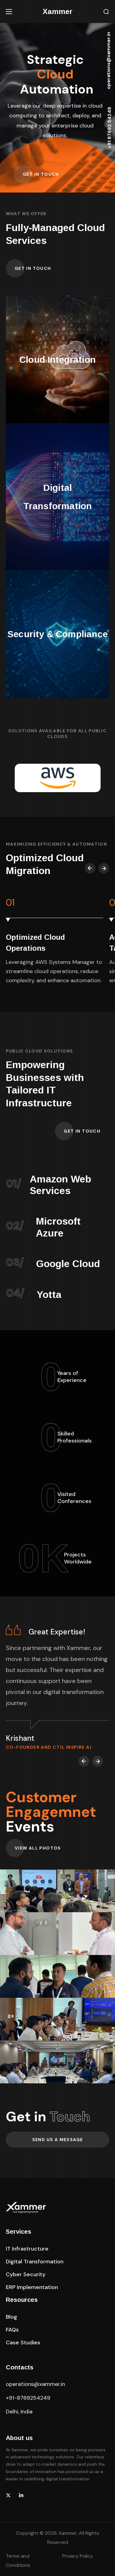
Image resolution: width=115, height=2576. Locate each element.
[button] (106, 11)
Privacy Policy (77, 2556)
